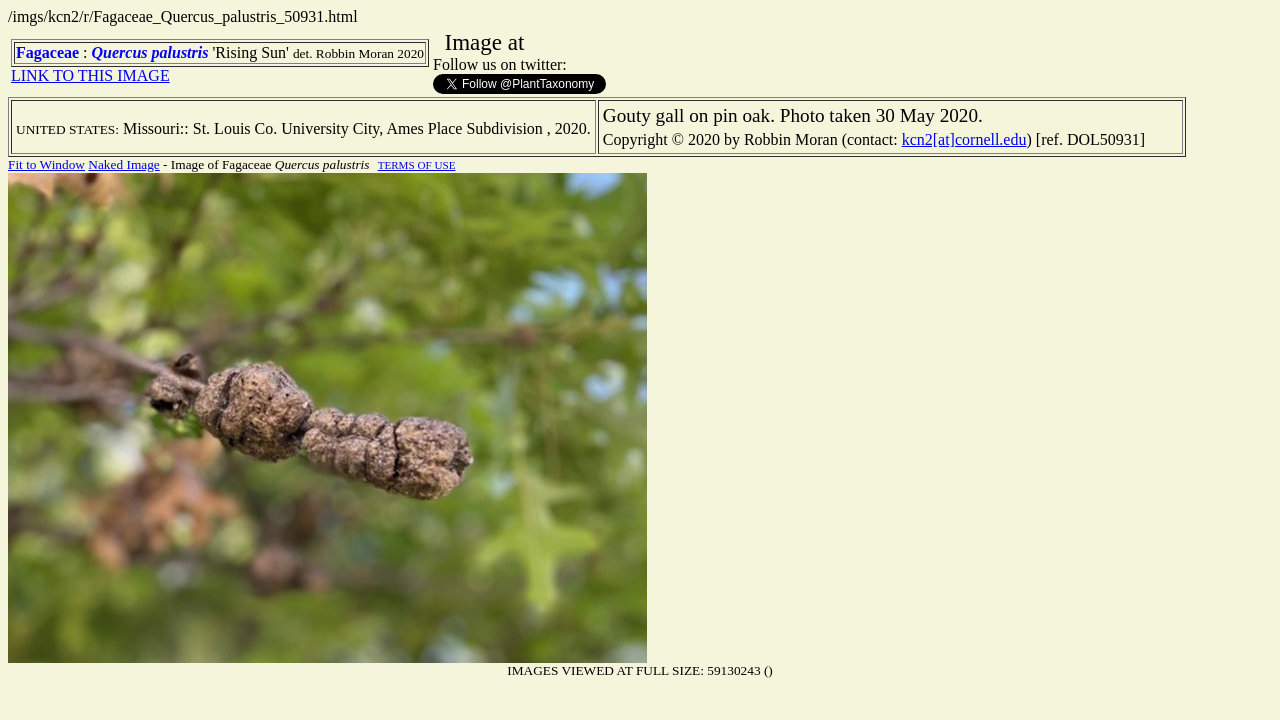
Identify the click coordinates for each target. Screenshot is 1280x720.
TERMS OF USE (417, 165)
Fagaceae (47, 52)
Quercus (120, 52)
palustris (180, 52)
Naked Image (123, 164)
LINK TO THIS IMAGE (90, 75)
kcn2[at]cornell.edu (964, 139)
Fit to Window (46, 164)
